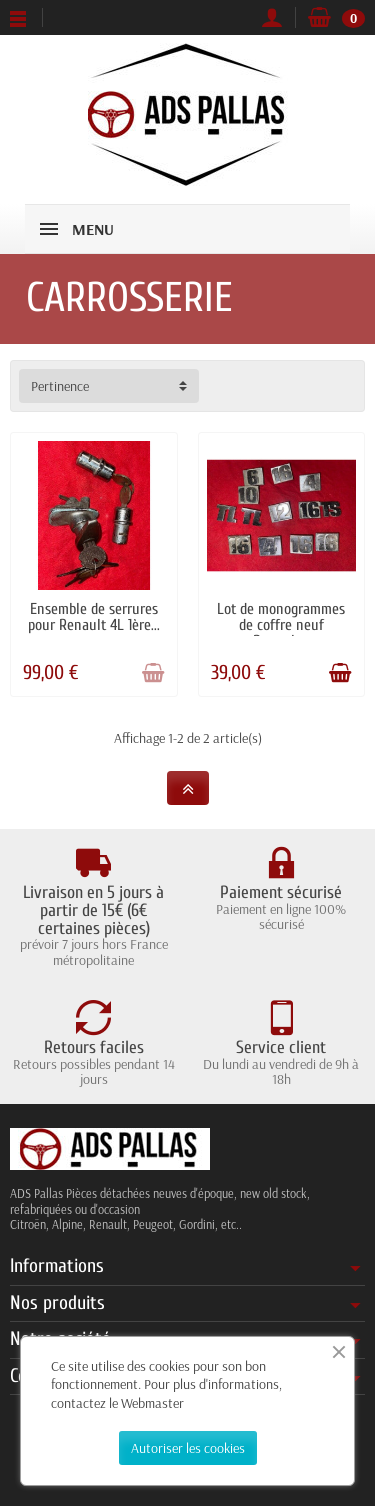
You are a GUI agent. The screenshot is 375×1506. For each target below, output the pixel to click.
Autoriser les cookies (188, 1448)
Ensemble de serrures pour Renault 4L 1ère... (94, 617)
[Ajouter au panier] (153, 673)
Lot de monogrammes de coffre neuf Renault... (281, 625)
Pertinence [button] (60, 386)
